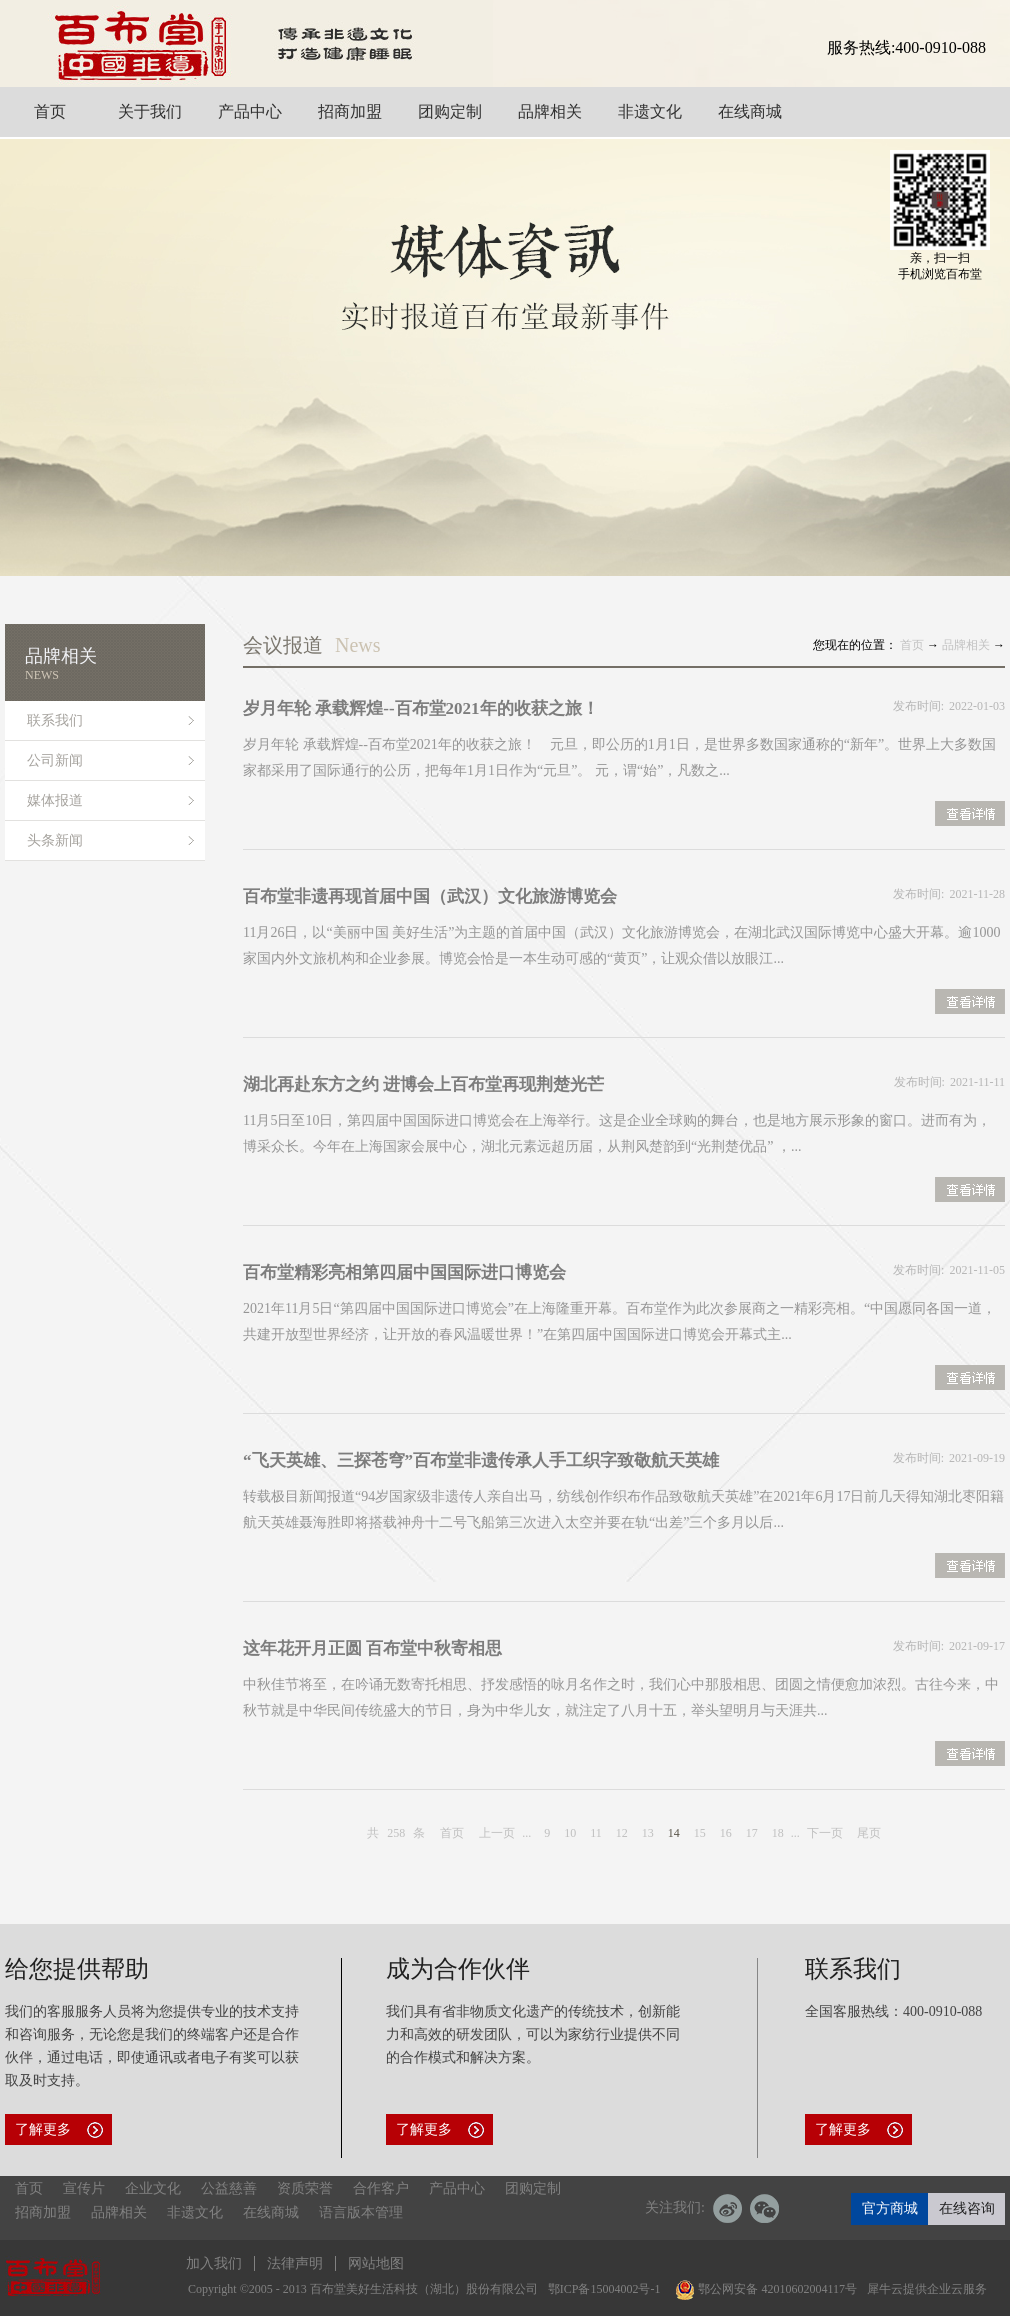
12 (622, 1833)
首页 (452, 1833)
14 (674, 1833)
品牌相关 (966, 645)
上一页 (497, 1833)
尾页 (869, 1833)
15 (700, 1833)
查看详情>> (970, 816)
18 (778, 1833)
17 (752, 1833)
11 (596, 1833)
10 (570, 1833)
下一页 (825, 1833)
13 (648, 1833)
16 (726, 1833)
